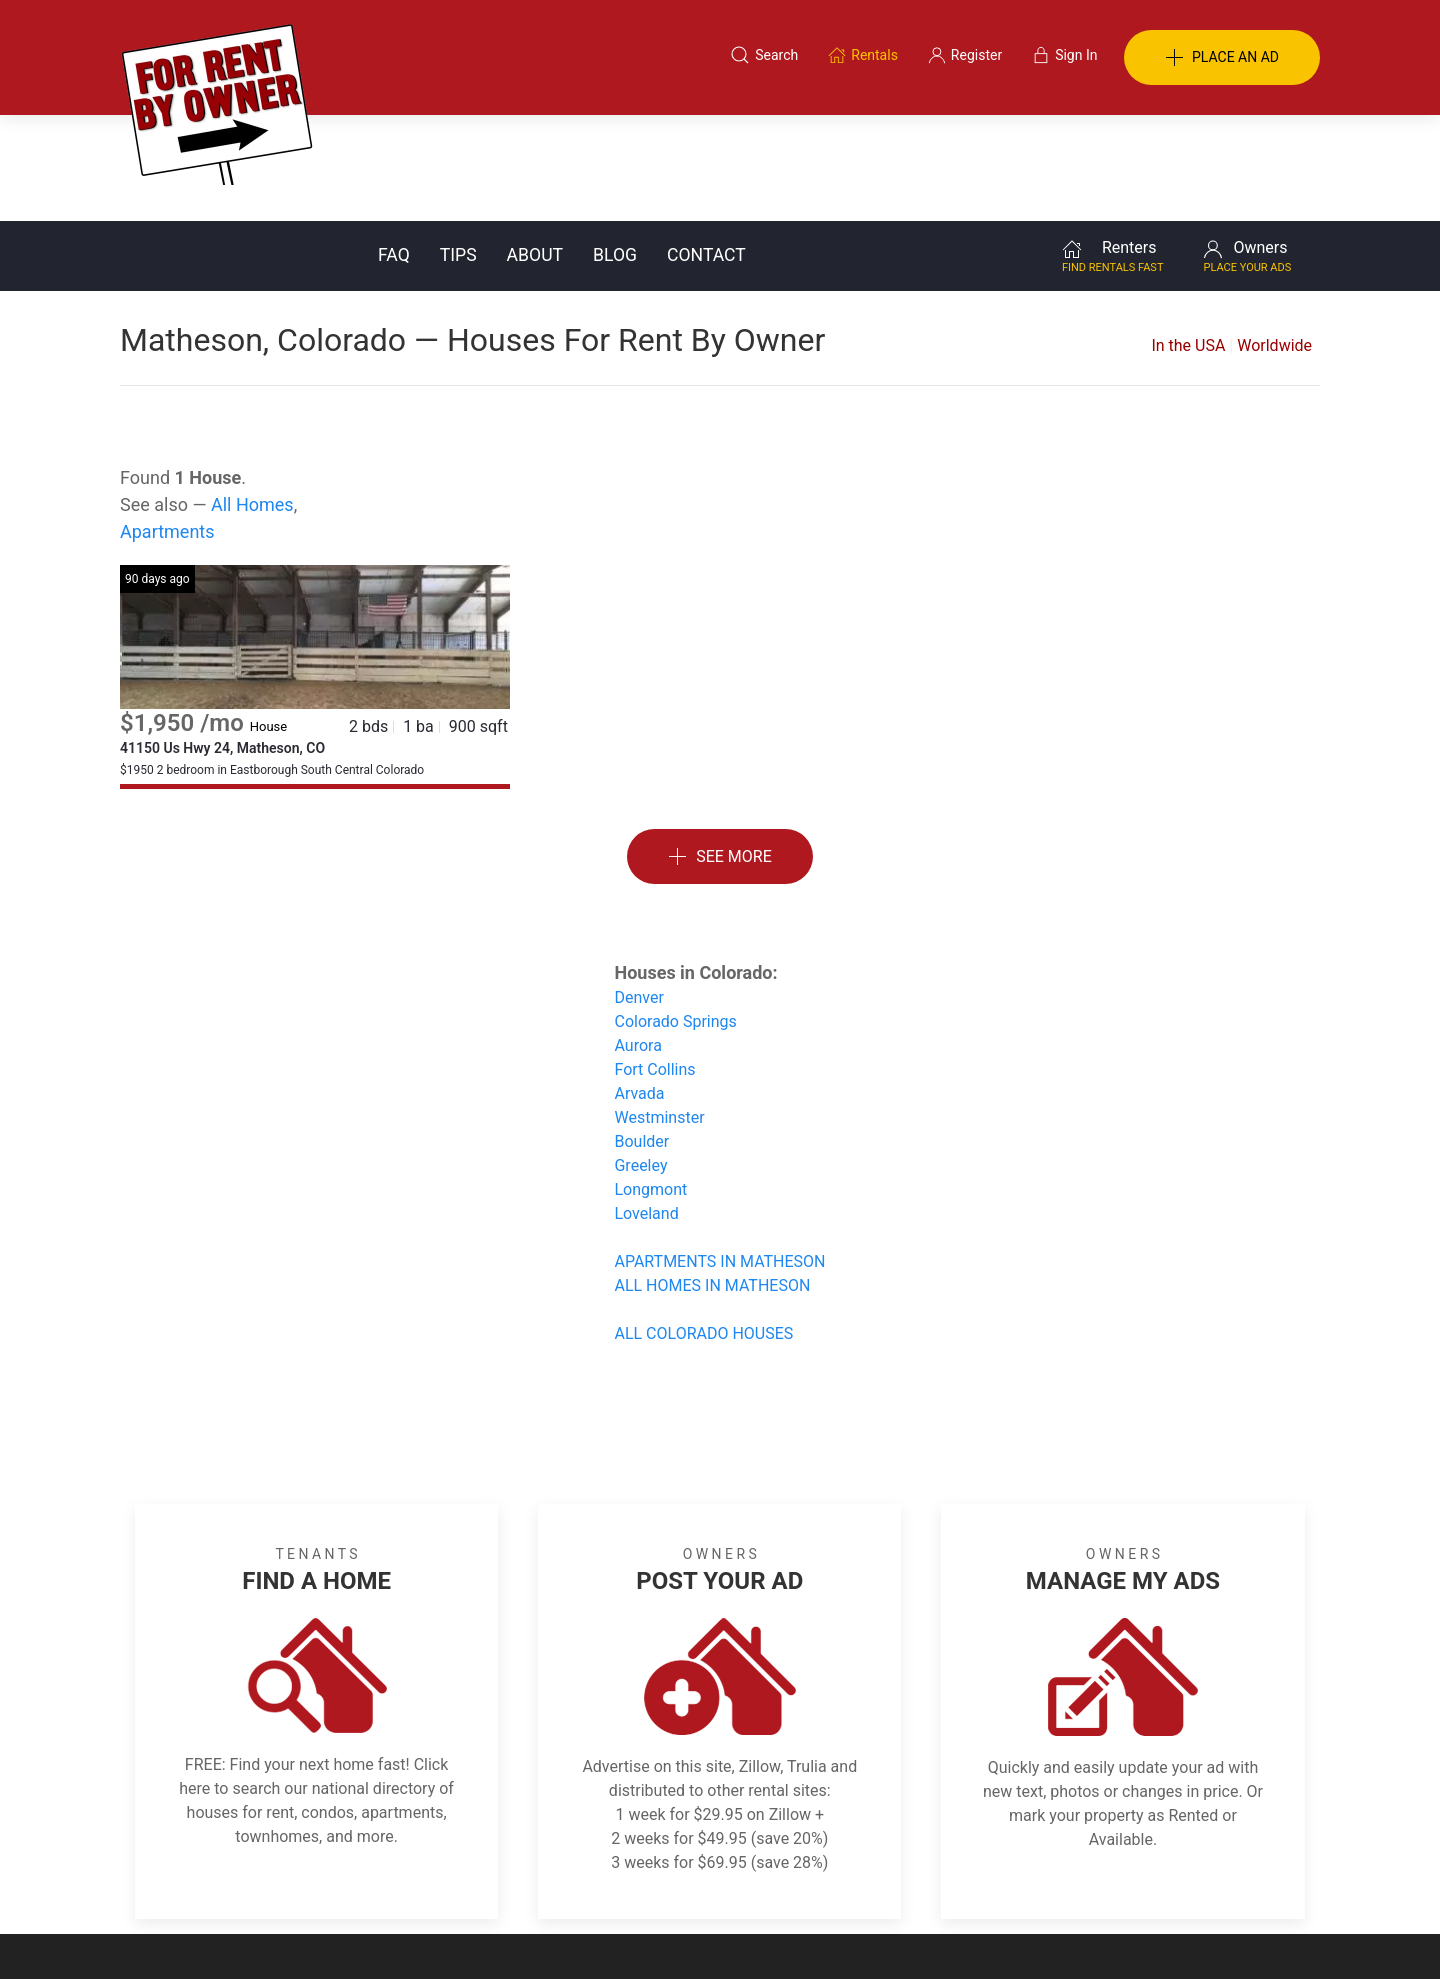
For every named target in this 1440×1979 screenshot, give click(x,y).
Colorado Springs (675, 915)
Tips (458, 149)
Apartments (167, 425)
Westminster (659, 1011)
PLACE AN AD (1222, 58)
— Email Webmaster (1258, 1933)
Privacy (734, 1882)
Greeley (640, 1059)
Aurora (637, 939)
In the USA (1188, 239)
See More (720, 751)
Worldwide (1274, 239)
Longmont (650, 1083)
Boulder (641, 1035)
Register (1055, 1882)
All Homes (252, 398)
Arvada (639, 987)
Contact (706, 149)
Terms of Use (513, 1882)
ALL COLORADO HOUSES (703, 1227)
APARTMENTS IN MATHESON (719, 1155)
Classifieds (393, 1882)
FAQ (394, 149)
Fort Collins (654, 963)
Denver (638, 891)
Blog (615, 149)
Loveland (646, 1107)
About (535, 149)
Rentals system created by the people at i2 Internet (1035, 1933)
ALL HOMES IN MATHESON (712, 1179)
